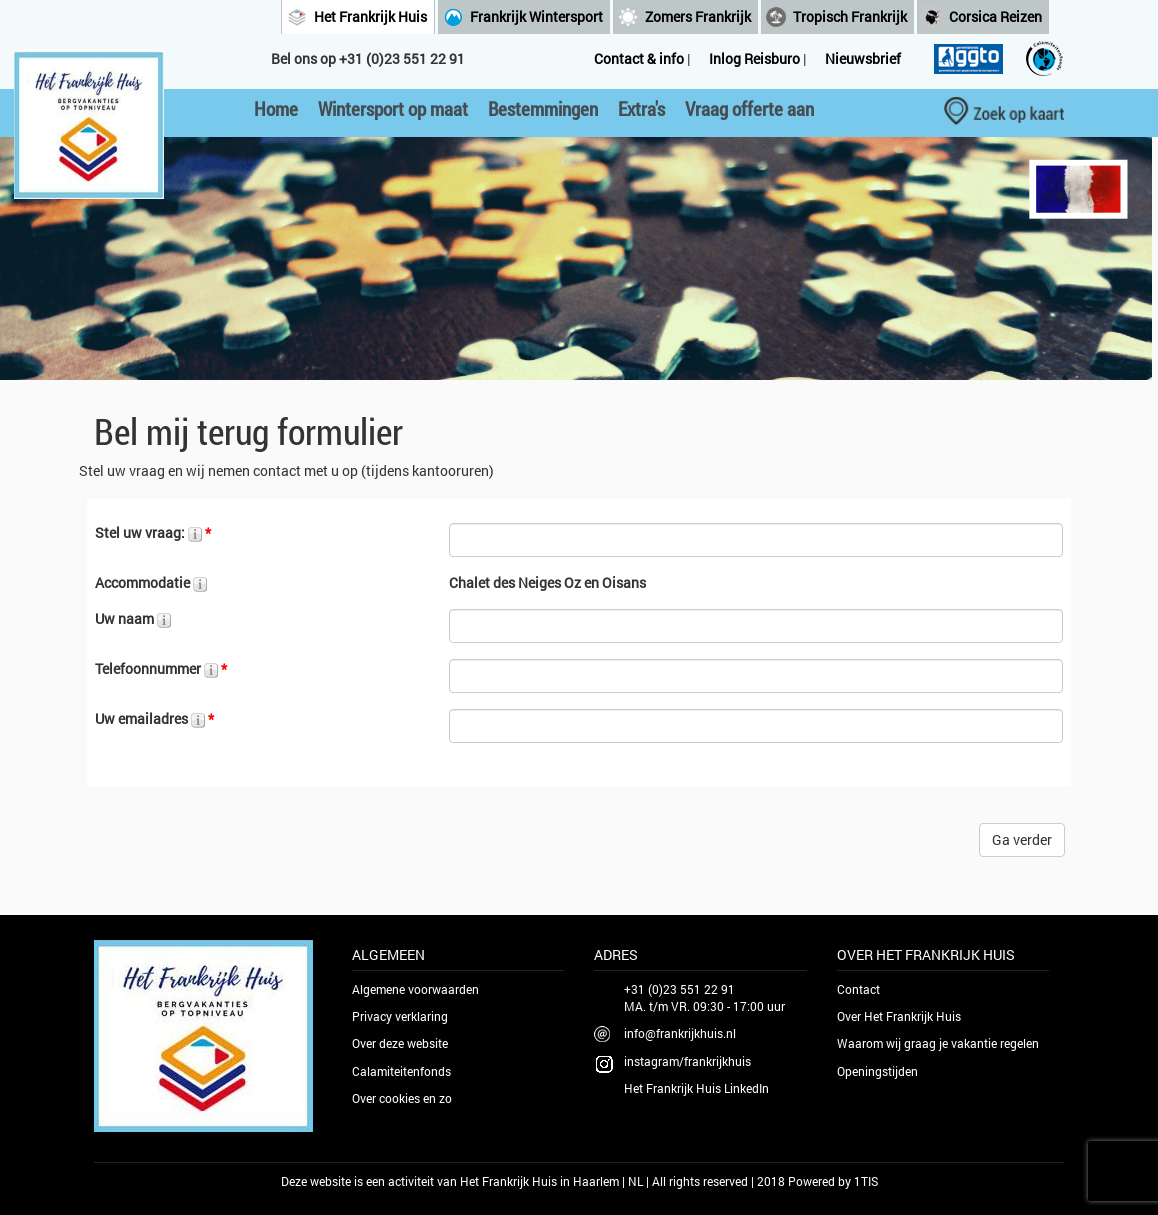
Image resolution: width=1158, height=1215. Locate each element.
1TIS (866, 1181)
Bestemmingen (543, 108)
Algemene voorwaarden (415, 989)
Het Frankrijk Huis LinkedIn (696, 1088)
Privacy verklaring (400, 1016)
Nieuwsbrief (863, 58)
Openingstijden (877, 1071)
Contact (858, 989)
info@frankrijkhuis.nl (680, 1033)
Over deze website (400, 1043)
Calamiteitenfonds (401, 1071)
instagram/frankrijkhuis (687, 1061)
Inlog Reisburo (754, 58)
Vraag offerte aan (749, 108)
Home (276, 108)
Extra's (641, 108)
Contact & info (639, 58)
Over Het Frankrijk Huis (899, 1016)
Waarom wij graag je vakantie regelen (938, 1043)
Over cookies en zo (402, 1098)
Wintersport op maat (393, 108)
